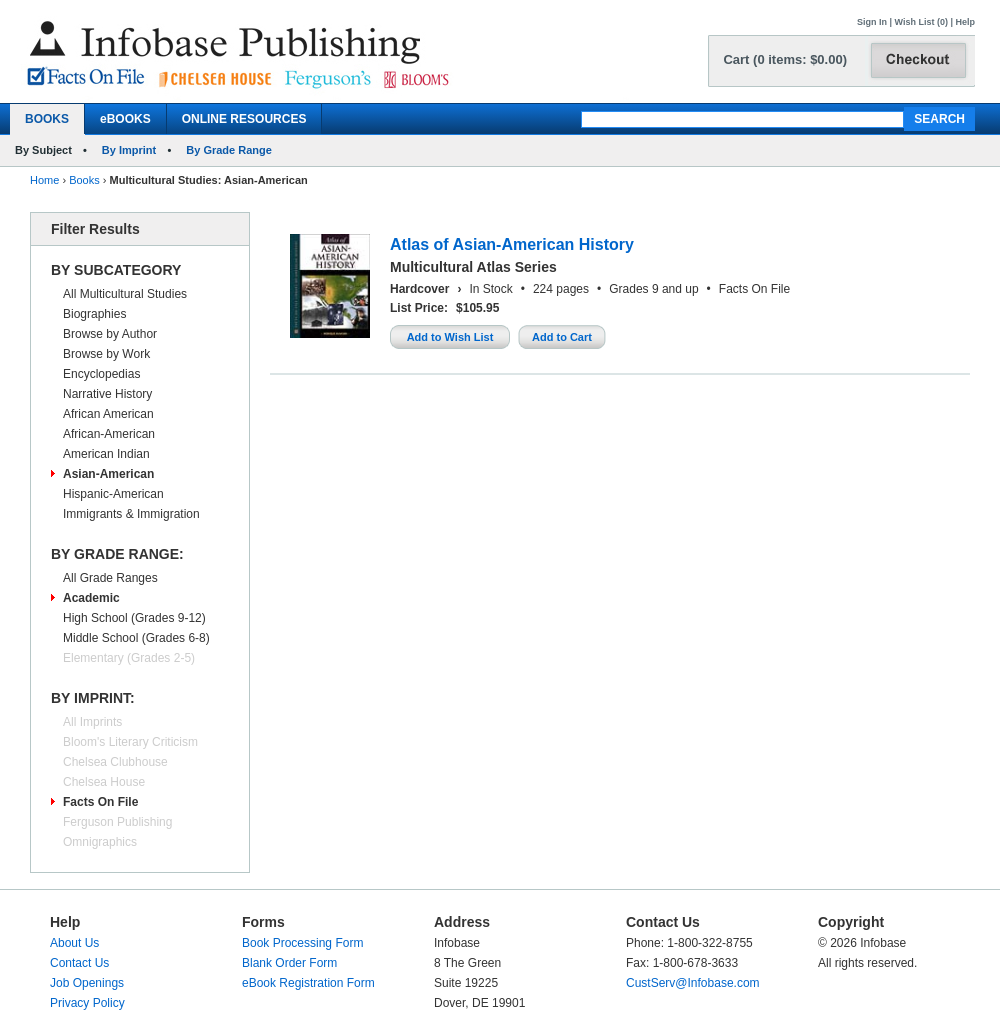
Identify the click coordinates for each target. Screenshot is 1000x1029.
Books (84, 180)
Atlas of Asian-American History (512, 244)
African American (108, 414)
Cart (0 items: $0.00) (785, 59)
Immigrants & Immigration (131, 514)
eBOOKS (125, 119)
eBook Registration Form (308, 983)
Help (965, 22)
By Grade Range (229, 150)
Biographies (94, 314)
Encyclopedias (101, 374)
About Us (74, 943)
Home (44, 180)
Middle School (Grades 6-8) (136, 638)
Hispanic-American (113, 494)
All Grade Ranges (110, 578)
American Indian (106, 454)
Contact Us (79, 963)
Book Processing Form (302, 943)
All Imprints (92, 722)
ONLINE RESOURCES (244, 119)
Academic (91, 598)
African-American (109, 434)
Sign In (872, 22)
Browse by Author (110, 334)
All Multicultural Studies (125, 294)
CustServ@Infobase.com (693, 983)
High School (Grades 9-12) (134, 618)
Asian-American (108, 474)
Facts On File (100, 802)
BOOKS (47, 119)
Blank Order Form (289, 963)
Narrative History (107, 394)
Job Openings (87, 983)
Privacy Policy (87, 1003)
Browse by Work (106, 354)
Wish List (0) (921, 22)
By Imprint (129, 150)
